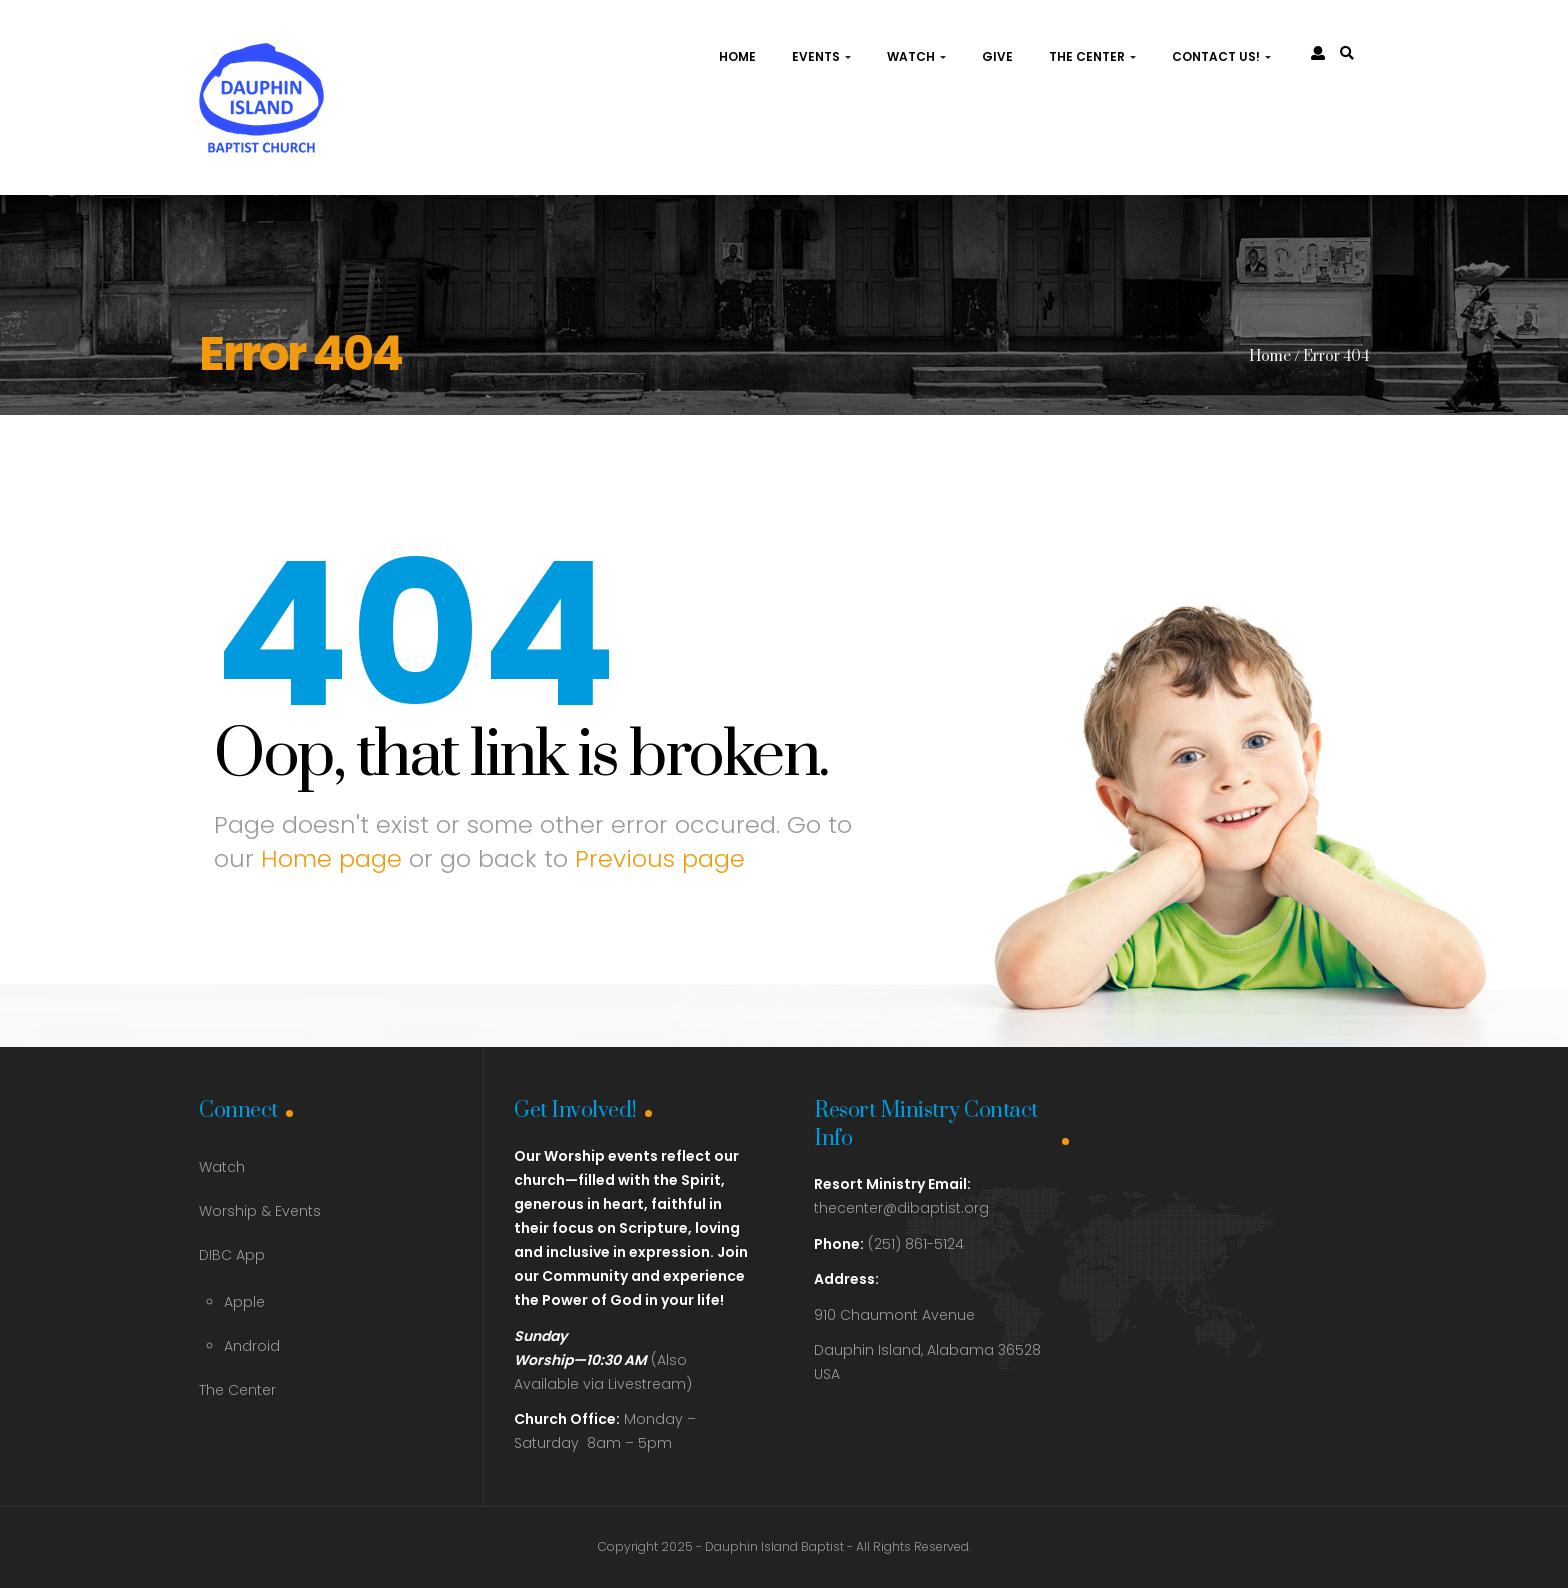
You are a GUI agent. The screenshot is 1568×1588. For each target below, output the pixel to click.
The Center (1092, 56)
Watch (916, 56)
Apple (244, 1302)
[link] (1347, 53)
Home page (331, 858)
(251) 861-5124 (889, 1244)
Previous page (660, 858)
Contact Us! (1221, 56)
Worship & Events (260, 1211)
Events (821, 56)
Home (737, 56)
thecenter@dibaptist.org (901, 1208)
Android (252, 1346)
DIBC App (232, 1255)
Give (997, 56)
